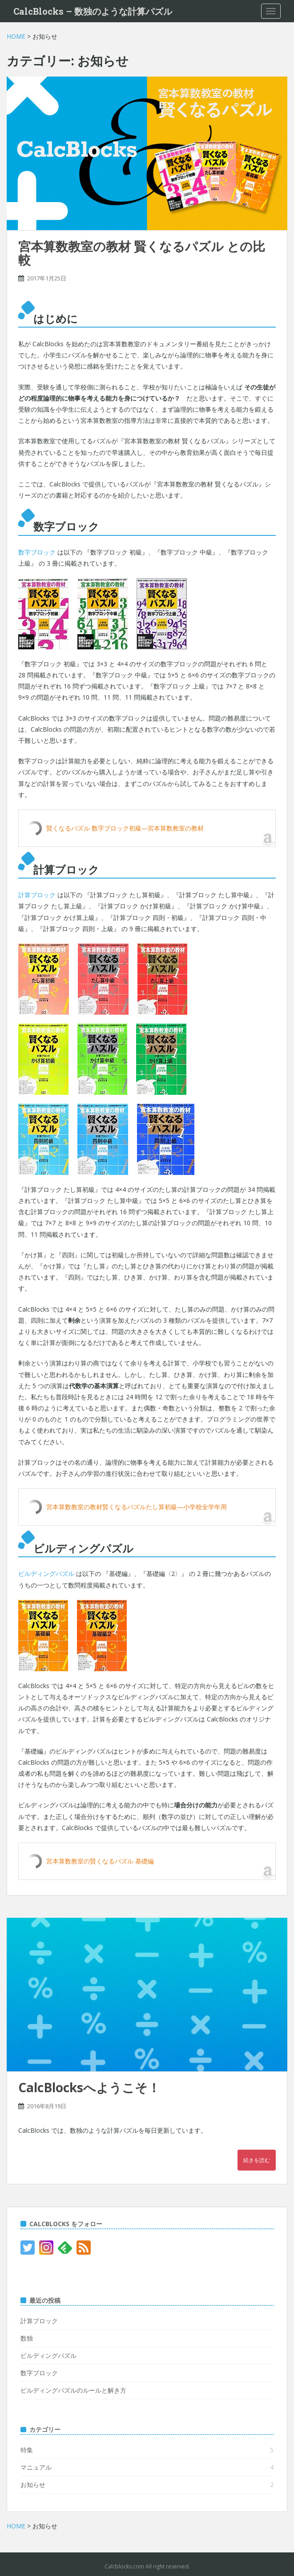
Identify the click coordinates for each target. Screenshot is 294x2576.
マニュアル (36, 2467)
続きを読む (256, 2160)
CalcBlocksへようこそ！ (89, 2087)
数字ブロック (37, 552)
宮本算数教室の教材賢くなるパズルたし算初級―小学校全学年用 (136, 1507)
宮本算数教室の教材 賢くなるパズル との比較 (141, 253)
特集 (26, 2450)
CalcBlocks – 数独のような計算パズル (92, 11)
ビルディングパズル (46, 1573)
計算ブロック (37, 895)
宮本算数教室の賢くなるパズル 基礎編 (100, 1861)
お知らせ (32, 2484)
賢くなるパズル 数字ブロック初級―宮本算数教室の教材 (125, 828)
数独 (26, 2338)
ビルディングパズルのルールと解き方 (73, 2390)
